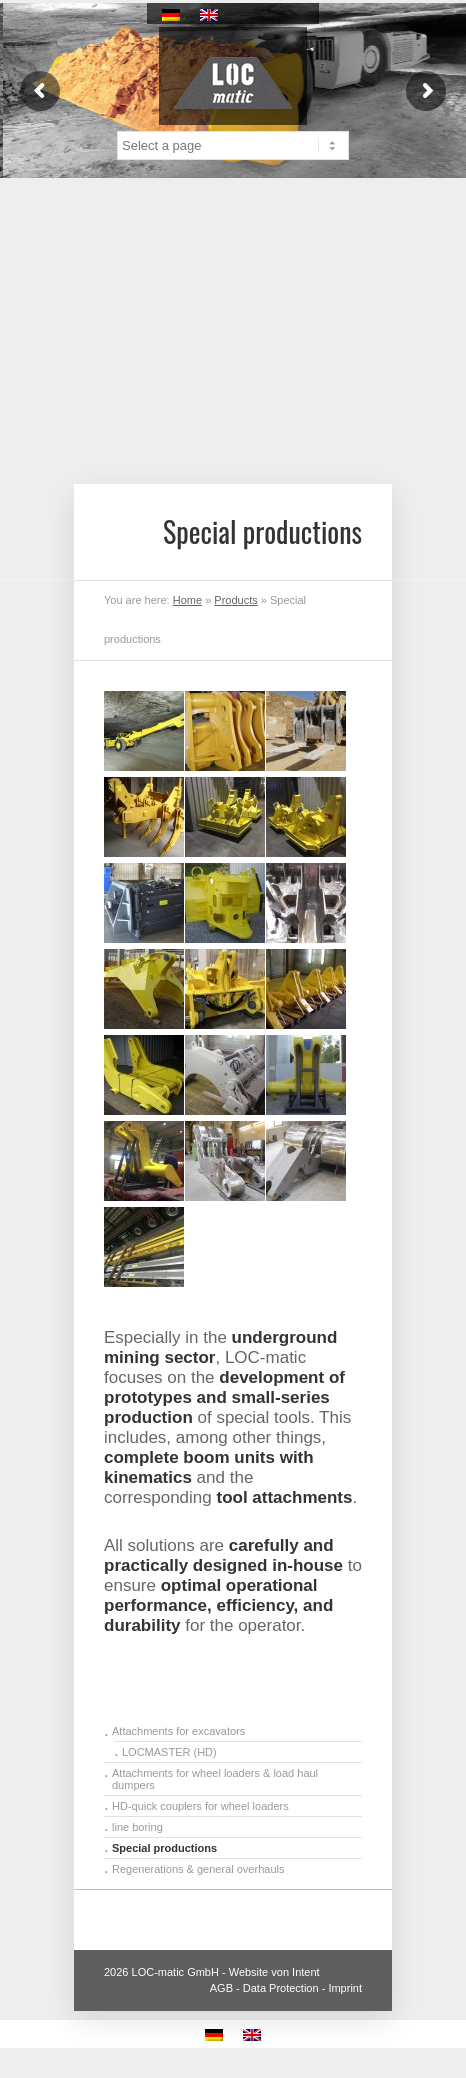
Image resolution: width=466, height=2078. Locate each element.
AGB (221, 1988)
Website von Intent (274, 1972)
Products (235, 600)
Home (187, 600)
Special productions (164, 1848)
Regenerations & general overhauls (198, 1869)
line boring (137, 1827)
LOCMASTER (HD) (169, 1752)
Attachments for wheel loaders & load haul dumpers (215, 1779)
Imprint (345, 1988)
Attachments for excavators (178, 1731)
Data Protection (281, 1988)
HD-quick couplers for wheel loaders (200, 1806)
